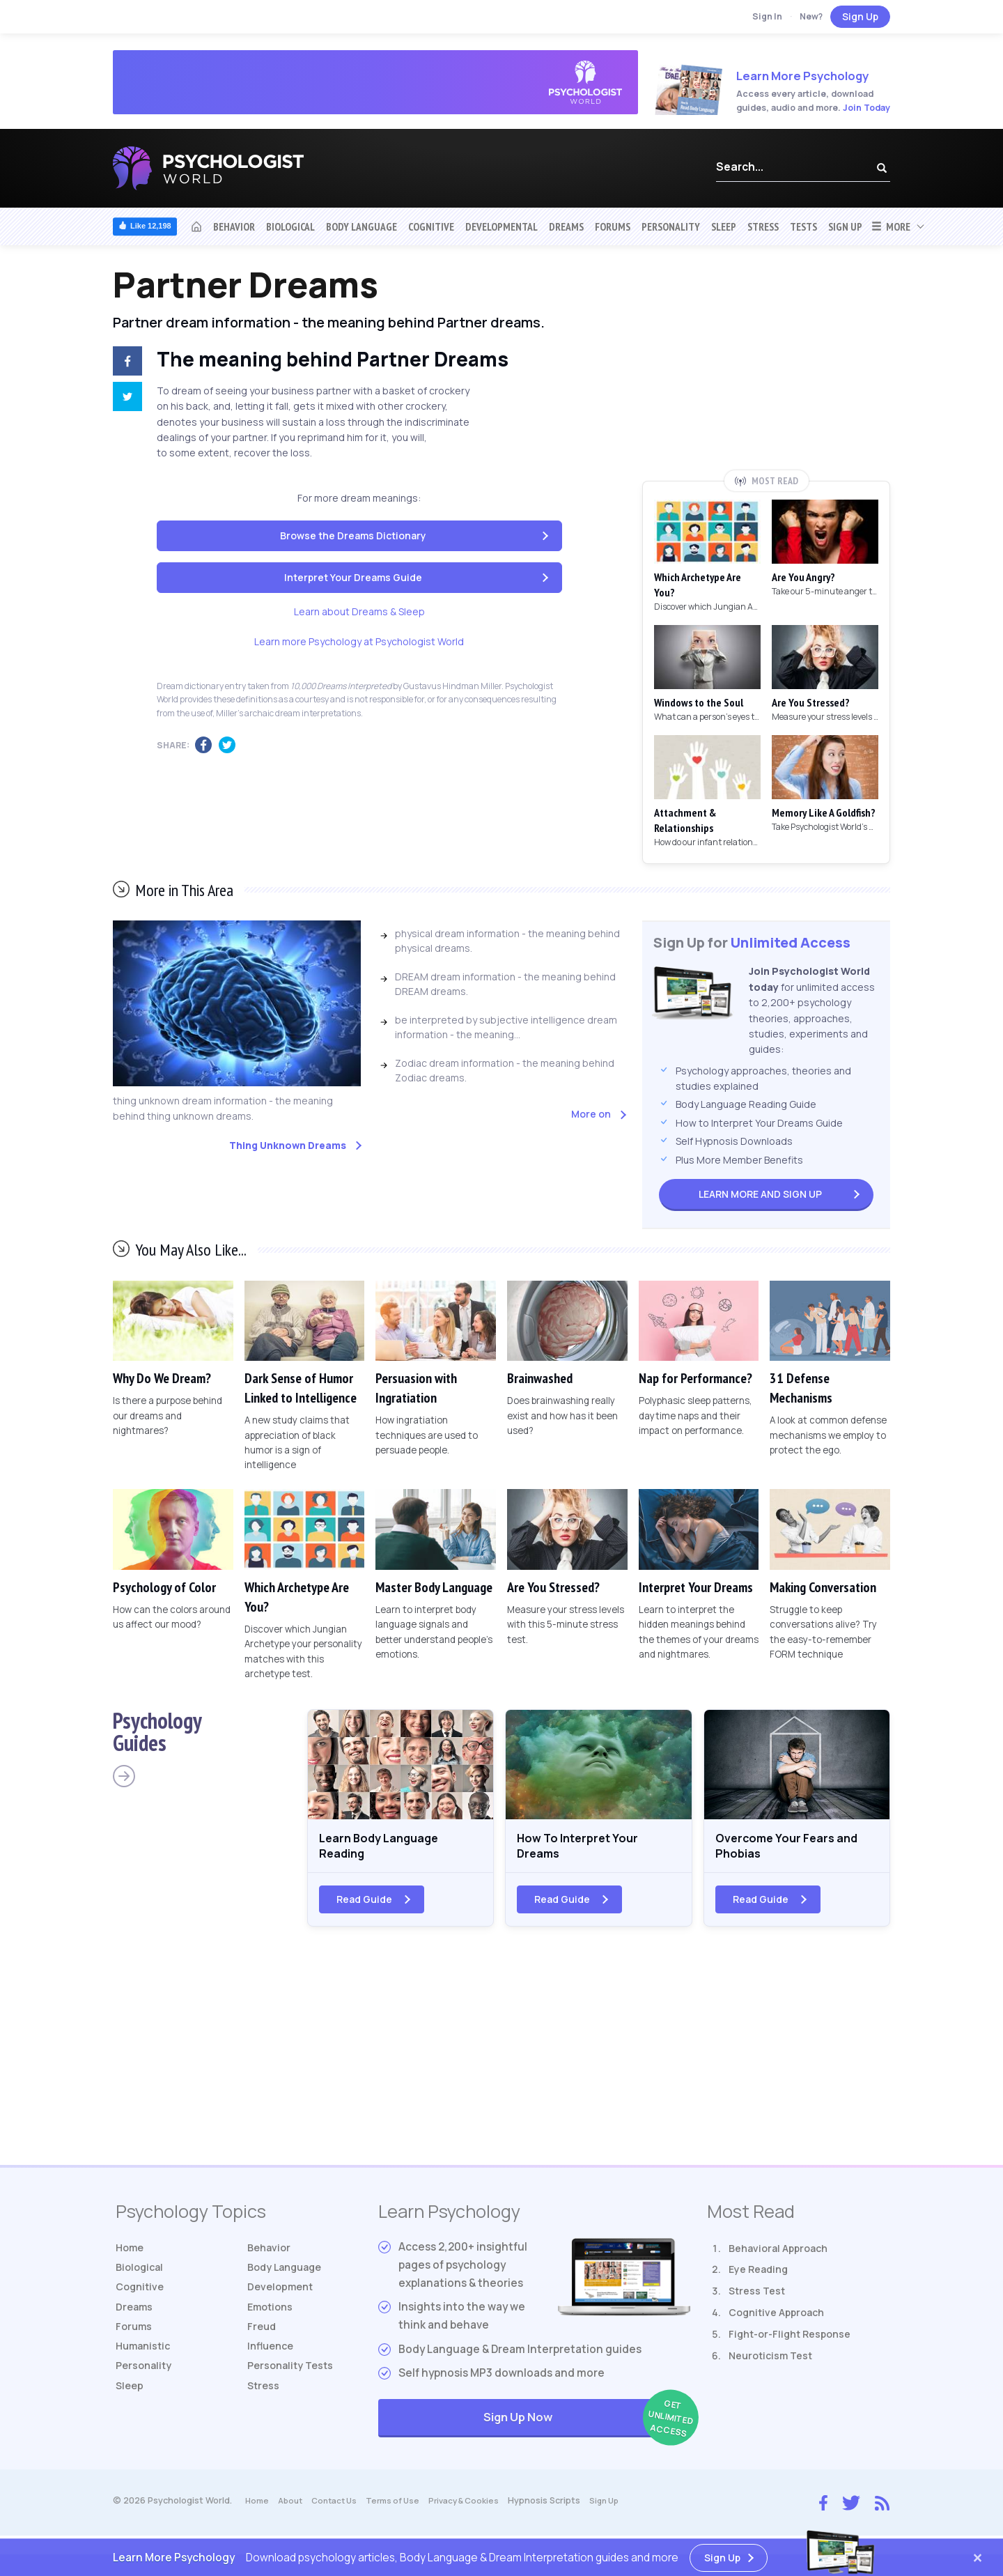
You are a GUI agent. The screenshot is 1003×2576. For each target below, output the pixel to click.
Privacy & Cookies (477, 2509)
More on (591, 1113)
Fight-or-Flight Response (789, 2341)
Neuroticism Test (770, 2363)
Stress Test (757, 2299)
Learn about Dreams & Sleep (359, 611)
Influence (272, 2363)
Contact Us (340, 2509)
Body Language (361, 226)
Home (131, 2256)
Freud (262, 2342)
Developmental (501, 226)
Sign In (767, 16)
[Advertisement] (766, 367)
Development (282, 2299)
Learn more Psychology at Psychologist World (359, 641)
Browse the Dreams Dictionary (353, 535)
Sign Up (860, 16)
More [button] (890, 226)
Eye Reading (758, 2277)
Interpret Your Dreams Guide (353, 577)
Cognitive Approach (776, 2320)
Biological (290, 226)
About (292, 2509)
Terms (402, 2509)
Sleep (723, 226)
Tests (803, 226)
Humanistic (146, 2363)
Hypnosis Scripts (560, 2509)
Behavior (234, 226)
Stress (763, 226)
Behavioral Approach (778, 2255)
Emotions (272, 2320)
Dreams (566, 226)
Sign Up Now (586, 2426)
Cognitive (431, 226)
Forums (612, 226)
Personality (671, 226)
